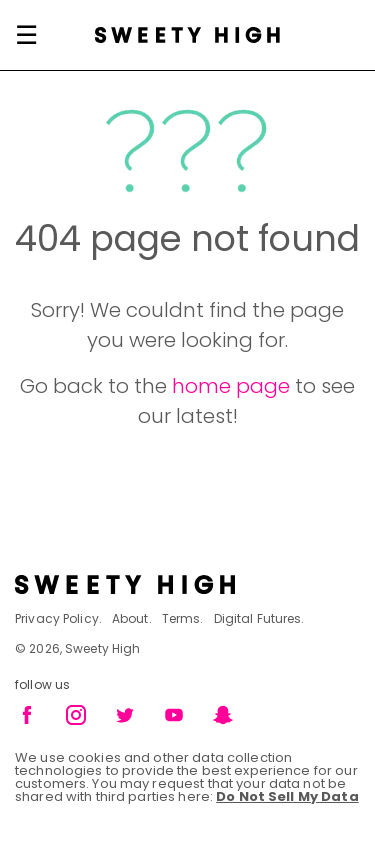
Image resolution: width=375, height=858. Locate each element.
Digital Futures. (259, 618)
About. (132, 618)
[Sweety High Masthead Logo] (187, 35)
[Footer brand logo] (187, 584)
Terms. (183, 618)
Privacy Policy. (58, 618)
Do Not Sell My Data (287, 796)
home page (231, 386)
